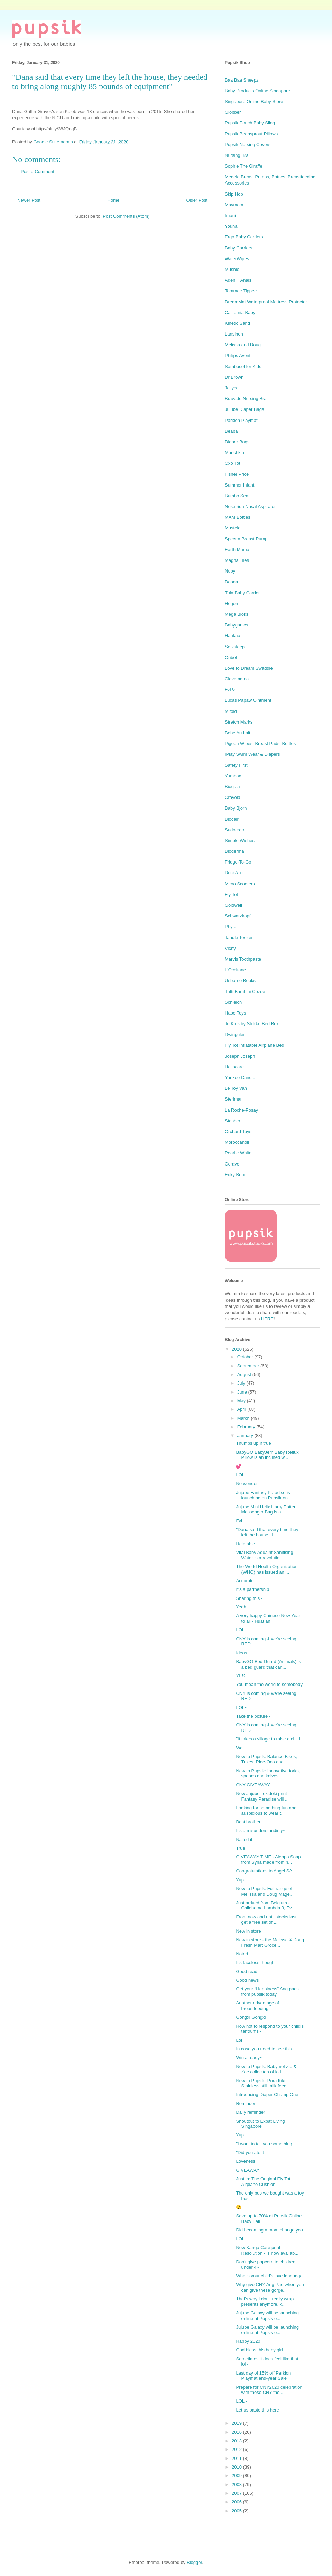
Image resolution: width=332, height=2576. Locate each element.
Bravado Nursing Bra (246, 398)
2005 (237, 2510)
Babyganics (236, 625)
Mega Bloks (236, 614)
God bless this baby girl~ (260, 2349)
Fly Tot (231, 894)
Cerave (232, 1164)
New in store (248, 1931)
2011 (237, 2458)
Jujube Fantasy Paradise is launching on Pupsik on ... (264, 1495)
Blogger (194, 2562)
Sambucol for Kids (243, 366)
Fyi (239, 1520)
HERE (267, 1318)
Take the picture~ (253, 1716)
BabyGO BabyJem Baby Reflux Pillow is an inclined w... (267, 1455)
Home (114, 200)
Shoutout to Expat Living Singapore (260, 2124)
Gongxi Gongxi (251, 2017)
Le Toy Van (236, 1088)
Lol (239, 2040)
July (242, 1383)
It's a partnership (252, 1589)
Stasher (232, 1120)
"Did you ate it (250, 2152)
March (244, 1418)
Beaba (231, 431)
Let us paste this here (257, 2410)
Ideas (241, 1652)
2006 (237, 2501)
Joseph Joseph (240, 1056)
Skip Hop (234, 194)
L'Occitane (235, 969)
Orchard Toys (238, 1131)
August (244, 1374)
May (242, 1400)
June (242, 1392)
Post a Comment (37, 171)
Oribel (231, 657)
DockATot (234, 872)
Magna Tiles (237, 560)
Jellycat (232, 387)
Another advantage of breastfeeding (257, 2005)
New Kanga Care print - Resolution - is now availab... (267, 2250)
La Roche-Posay (241, 1110)
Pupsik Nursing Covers (247, 144)
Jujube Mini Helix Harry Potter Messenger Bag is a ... (265, 1509)
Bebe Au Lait (237, 732)
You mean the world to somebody (269, 1684)
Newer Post (28, 200)
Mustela (233, 527)
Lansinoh (234, 334)
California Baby (240, 312)
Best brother (248, 1821)
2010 (237, 2467)
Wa (239, 1748)
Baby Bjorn (236, 808)
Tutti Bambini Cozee (245, 991)
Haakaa (232, 635)
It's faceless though (255, 1962)
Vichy (230, 948)
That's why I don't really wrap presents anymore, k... (265, 2301)
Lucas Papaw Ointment (248, 700)
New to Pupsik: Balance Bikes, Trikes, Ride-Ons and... (266, 1759)
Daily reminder (250, 2112)
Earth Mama (237, 549)
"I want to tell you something (264, 2143)
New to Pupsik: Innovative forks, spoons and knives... (268, 1773)
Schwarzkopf (237, 915)
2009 (237, 2475)
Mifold (231, 711)
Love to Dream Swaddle (249, 668)
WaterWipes (237, 258)
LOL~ (241, 1475)
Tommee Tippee (241, 290)
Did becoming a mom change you (269, 2230)
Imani (230, 215)
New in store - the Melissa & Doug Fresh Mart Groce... (270, 1942)
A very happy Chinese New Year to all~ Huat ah (268, 1618)
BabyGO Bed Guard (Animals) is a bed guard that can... (268, 1664)
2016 (237, 2432)
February (247, 1426)
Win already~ (249, 2057)
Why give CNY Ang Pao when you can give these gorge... (270, 2287)
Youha (231, 226)
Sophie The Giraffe (243, 166)
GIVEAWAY (247, 2170)
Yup (239, 1880)
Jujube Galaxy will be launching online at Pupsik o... (267, 2315)
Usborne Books (240, 980)
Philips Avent (237, 355)
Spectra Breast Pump (246, 538)
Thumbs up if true (253, 1443)
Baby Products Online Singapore (257, 90)
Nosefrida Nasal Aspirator (250, 506)
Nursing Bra (237, 155)
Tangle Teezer (239, 937)
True (240, 1848)
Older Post (197, 200)
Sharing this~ (249, 1598)
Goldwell (233, 905)
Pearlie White (238, 1152)
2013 (237, 2440)
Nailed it (244, 1839)
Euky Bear (235, 1174)
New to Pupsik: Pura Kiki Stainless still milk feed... (263, 2083)
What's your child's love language (269, 2275)
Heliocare (234, 1066)
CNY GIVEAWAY (253, 1784)
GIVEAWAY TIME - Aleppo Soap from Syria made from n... (268, 1859)
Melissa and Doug (243, 344)
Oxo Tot (232, 463)
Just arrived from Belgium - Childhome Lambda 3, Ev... (265, 1905)
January (246, 1435)
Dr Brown (234, 377)
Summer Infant (239, 485)
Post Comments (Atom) (126, 216)
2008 (237, 2484)
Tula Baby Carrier (242, 592)
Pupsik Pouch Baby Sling (250, 122)
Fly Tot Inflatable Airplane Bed (254, 1045)
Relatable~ (247, 1543)
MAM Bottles (237, 517)
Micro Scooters (240, 883)
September (248, 1365)
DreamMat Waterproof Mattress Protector (266, 301)
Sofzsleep (235, 646)
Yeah (241, 1607)
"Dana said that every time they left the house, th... (267, 1532)
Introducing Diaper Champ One (267, 2094)
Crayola (232, 797)
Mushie (232, 269)
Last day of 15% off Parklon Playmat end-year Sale (263, 2375)
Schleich (233, 1002)
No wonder (247, 1483)
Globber (233, 112)
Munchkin (234, 452)
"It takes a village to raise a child (268, 1739)
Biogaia (232, 786)
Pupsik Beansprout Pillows (251, 133)
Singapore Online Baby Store (254, 101)
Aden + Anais (238, 280)
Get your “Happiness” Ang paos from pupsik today (267, 1991)
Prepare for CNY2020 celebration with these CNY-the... (269, 2390)
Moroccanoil (237, 1142)
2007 (237, 2493)
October (246, 1356)
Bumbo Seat (237, 495)
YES (240, 1675)
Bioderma (234, 851)
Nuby (230, 571)
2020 (237, 1349)
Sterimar (233, 1099)
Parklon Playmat (241, 420)
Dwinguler (235, 1034)
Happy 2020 (248, 2341)
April (242, 1409)
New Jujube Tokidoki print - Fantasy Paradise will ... (262, 1796)
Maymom (234, 204)
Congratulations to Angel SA (264, 1871)
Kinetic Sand (237, 323)
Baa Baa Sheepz (242, 80)
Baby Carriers (238, 248)
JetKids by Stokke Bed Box (252, 1023)
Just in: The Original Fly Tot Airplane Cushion (263, 2181)
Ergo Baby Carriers (244, 236)
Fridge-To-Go (238, 862)
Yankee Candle (240, 1077)
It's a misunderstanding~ (260, 1830)
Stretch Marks (238, 722)
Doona (231, 581)
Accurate (244, 1580)
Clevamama (237, 678)
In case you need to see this (264, 2048)
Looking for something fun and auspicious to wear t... (266, 1810)
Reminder (245, 2103)
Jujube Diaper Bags (244, 409)
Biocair (232, 819)
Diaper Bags (237, 441)
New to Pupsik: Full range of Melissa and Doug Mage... (264, 1891)
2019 (237, 2423)
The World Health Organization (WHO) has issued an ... (266, 1569)
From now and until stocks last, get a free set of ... (266, 1919)
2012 (237, 2449)
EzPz (230, 689)
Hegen (231, 603)
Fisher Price (237, 474)
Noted (242, 1953)
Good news (247, 1980)
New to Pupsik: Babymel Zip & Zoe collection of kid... (266, 2069)
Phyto (230, 926)
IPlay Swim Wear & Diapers (252, 754)
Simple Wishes (240, 840)
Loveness (245, 2161)
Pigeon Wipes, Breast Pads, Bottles (260, 743)
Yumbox (233, 776)
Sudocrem (235, 829)
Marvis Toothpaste (243, 959)
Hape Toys (235, 1013)
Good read (246, 1971)
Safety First (236, 765)
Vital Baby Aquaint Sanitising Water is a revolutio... (264, 1555)
